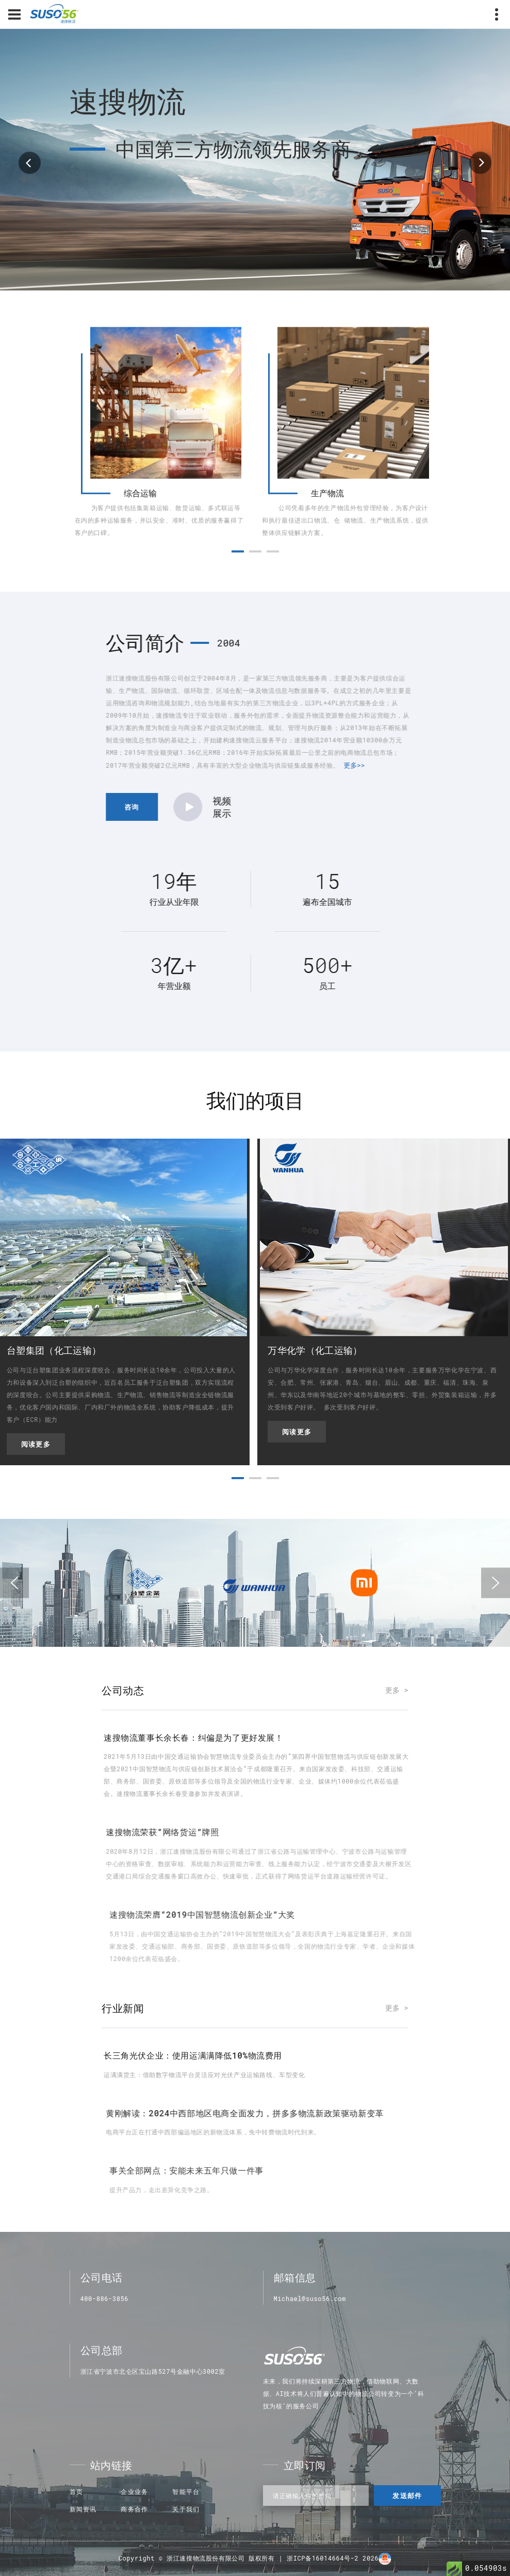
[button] (238, 581)
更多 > (396, 1690)
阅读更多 (36, 1444)
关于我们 (186, 2509)
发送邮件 (407, 2495)
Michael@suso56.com (310, 2298)
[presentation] (14, 1582)
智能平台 (186, 2491)
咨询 (439, 807)
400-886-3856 (104, 2298)
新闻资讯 (83, 2509)
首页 (76, 2491)
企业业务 (134, 2491)
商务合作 (134, 2509)
